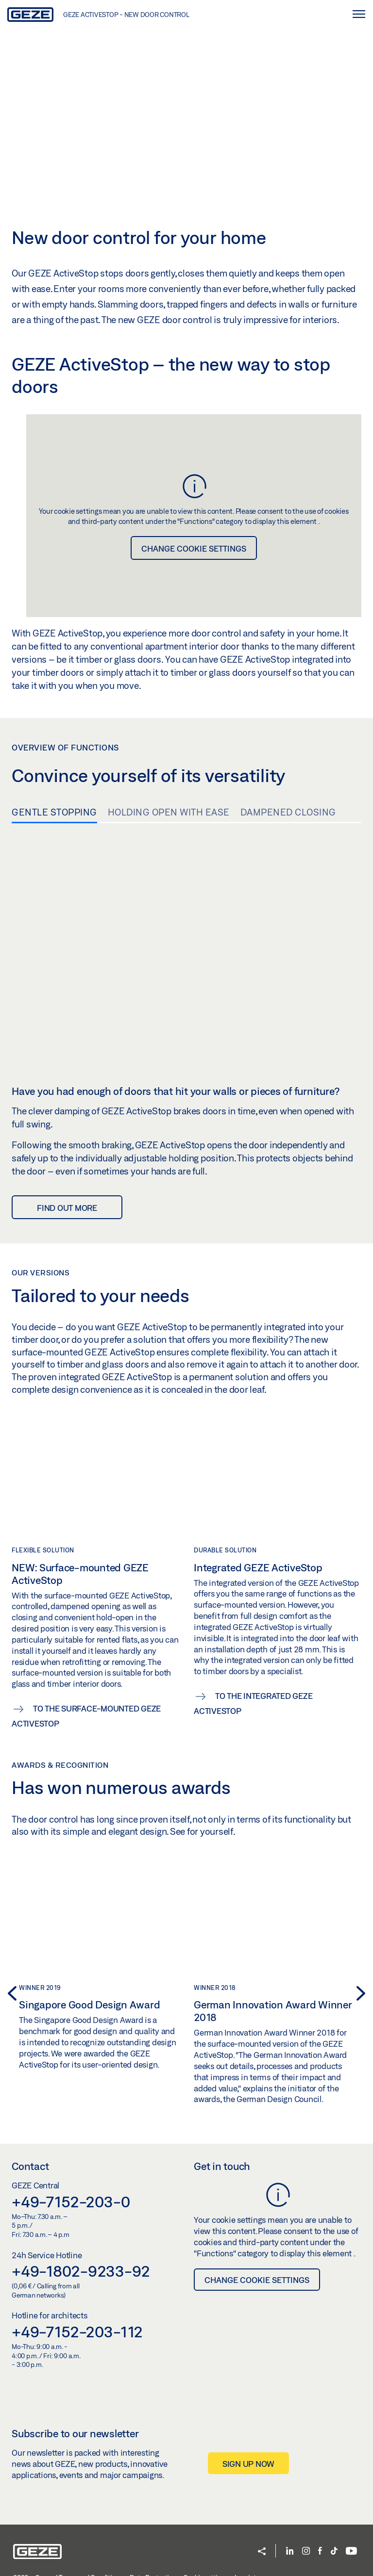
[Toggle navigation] (358, 14)
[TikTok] (334, 2558)
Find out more (67, 1170)
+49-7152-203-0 (71, 2208)
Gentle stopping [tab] (54, 811)
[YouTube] (351, 2558)
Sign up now (248, 2470)
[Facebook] (320, 2558)
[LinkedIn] (290, 2558)
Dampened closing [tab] (288, 811)
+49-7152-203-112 (77, 2339)
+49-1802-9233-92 (81, 2278)
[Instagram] (306, 2558)
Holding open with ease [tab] (169, 811)
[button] (9, 1985)
